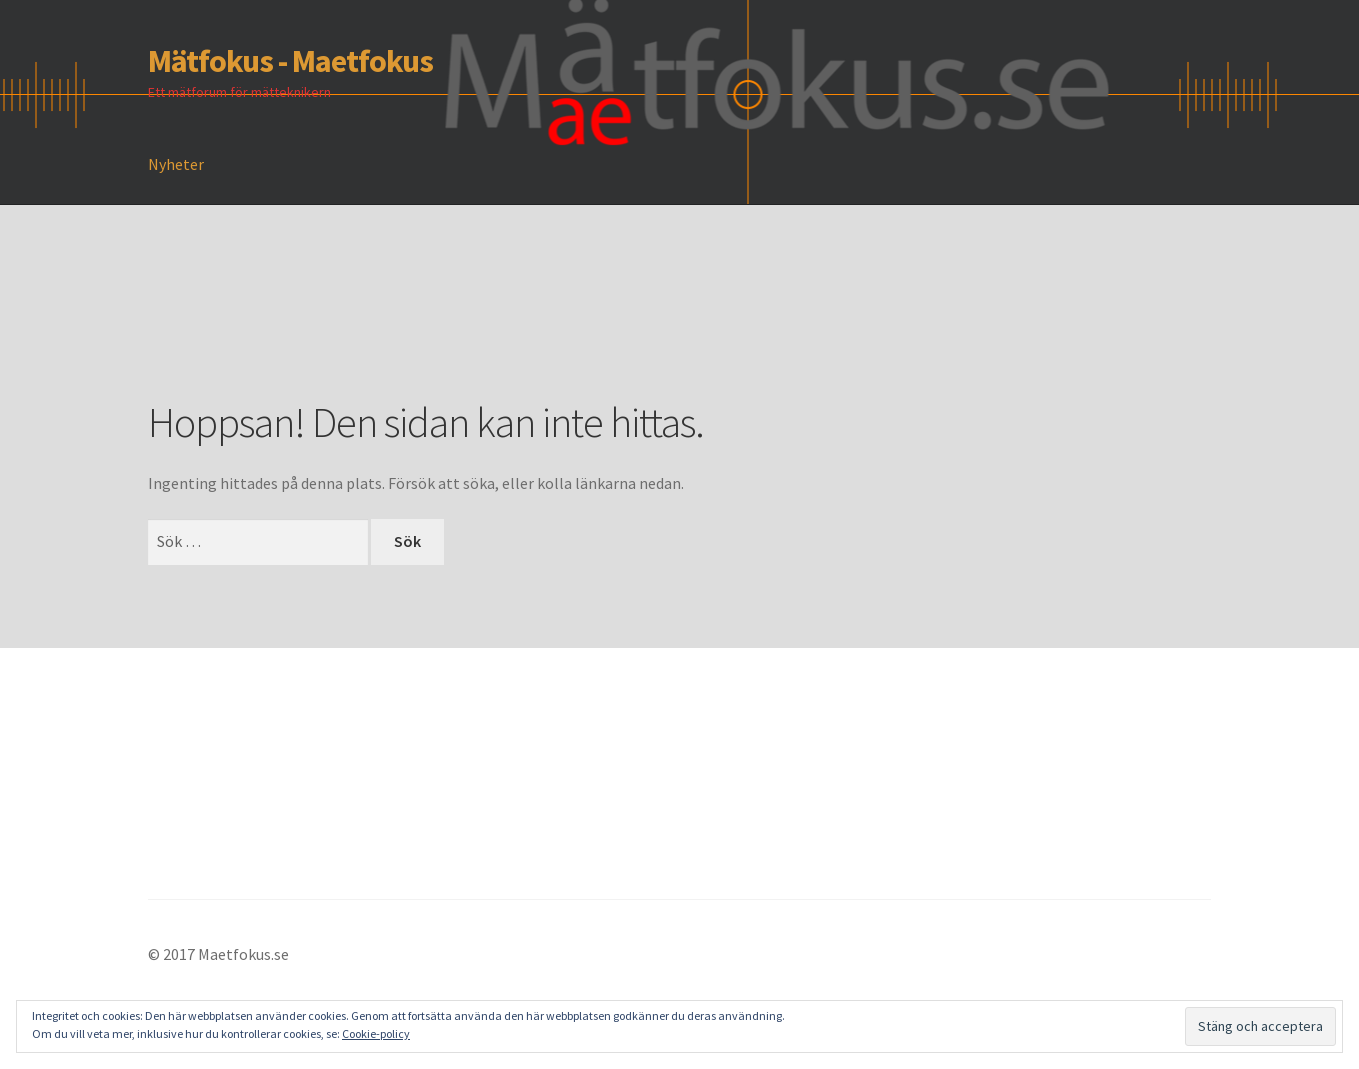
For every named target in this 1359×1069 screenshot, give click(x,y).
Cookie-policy (376, 1033)
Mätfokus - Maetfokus (290, 61)
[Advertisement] (512, 331)
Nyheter (176, 164)
